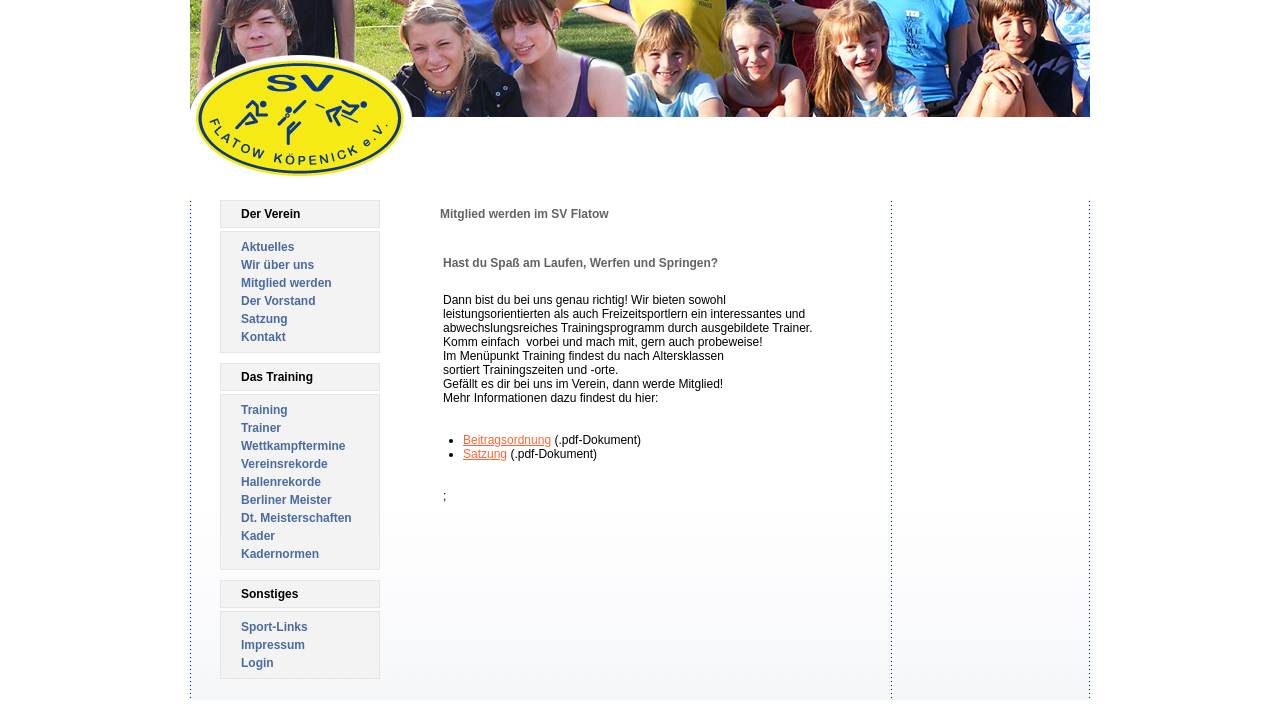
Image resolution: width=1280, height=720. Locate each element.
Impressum (273, 645)
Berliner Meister (286, 500)
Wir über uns (277, 265)
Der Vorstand (278, 301)
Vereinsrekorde (284, 464)
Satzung (264, 319)
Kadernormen (280, 554)
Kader (258, 536)
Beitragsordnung (507, 440)
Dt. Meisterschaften (296, 518)
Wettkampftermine (293, 446)
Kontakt (263, 337)
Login (257, 663)
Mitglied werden (286, 283)
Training (264, 410)
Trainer (261, 428)
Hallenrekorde (281, 482)
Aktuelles (267, 247)
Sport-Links (274, 627)
